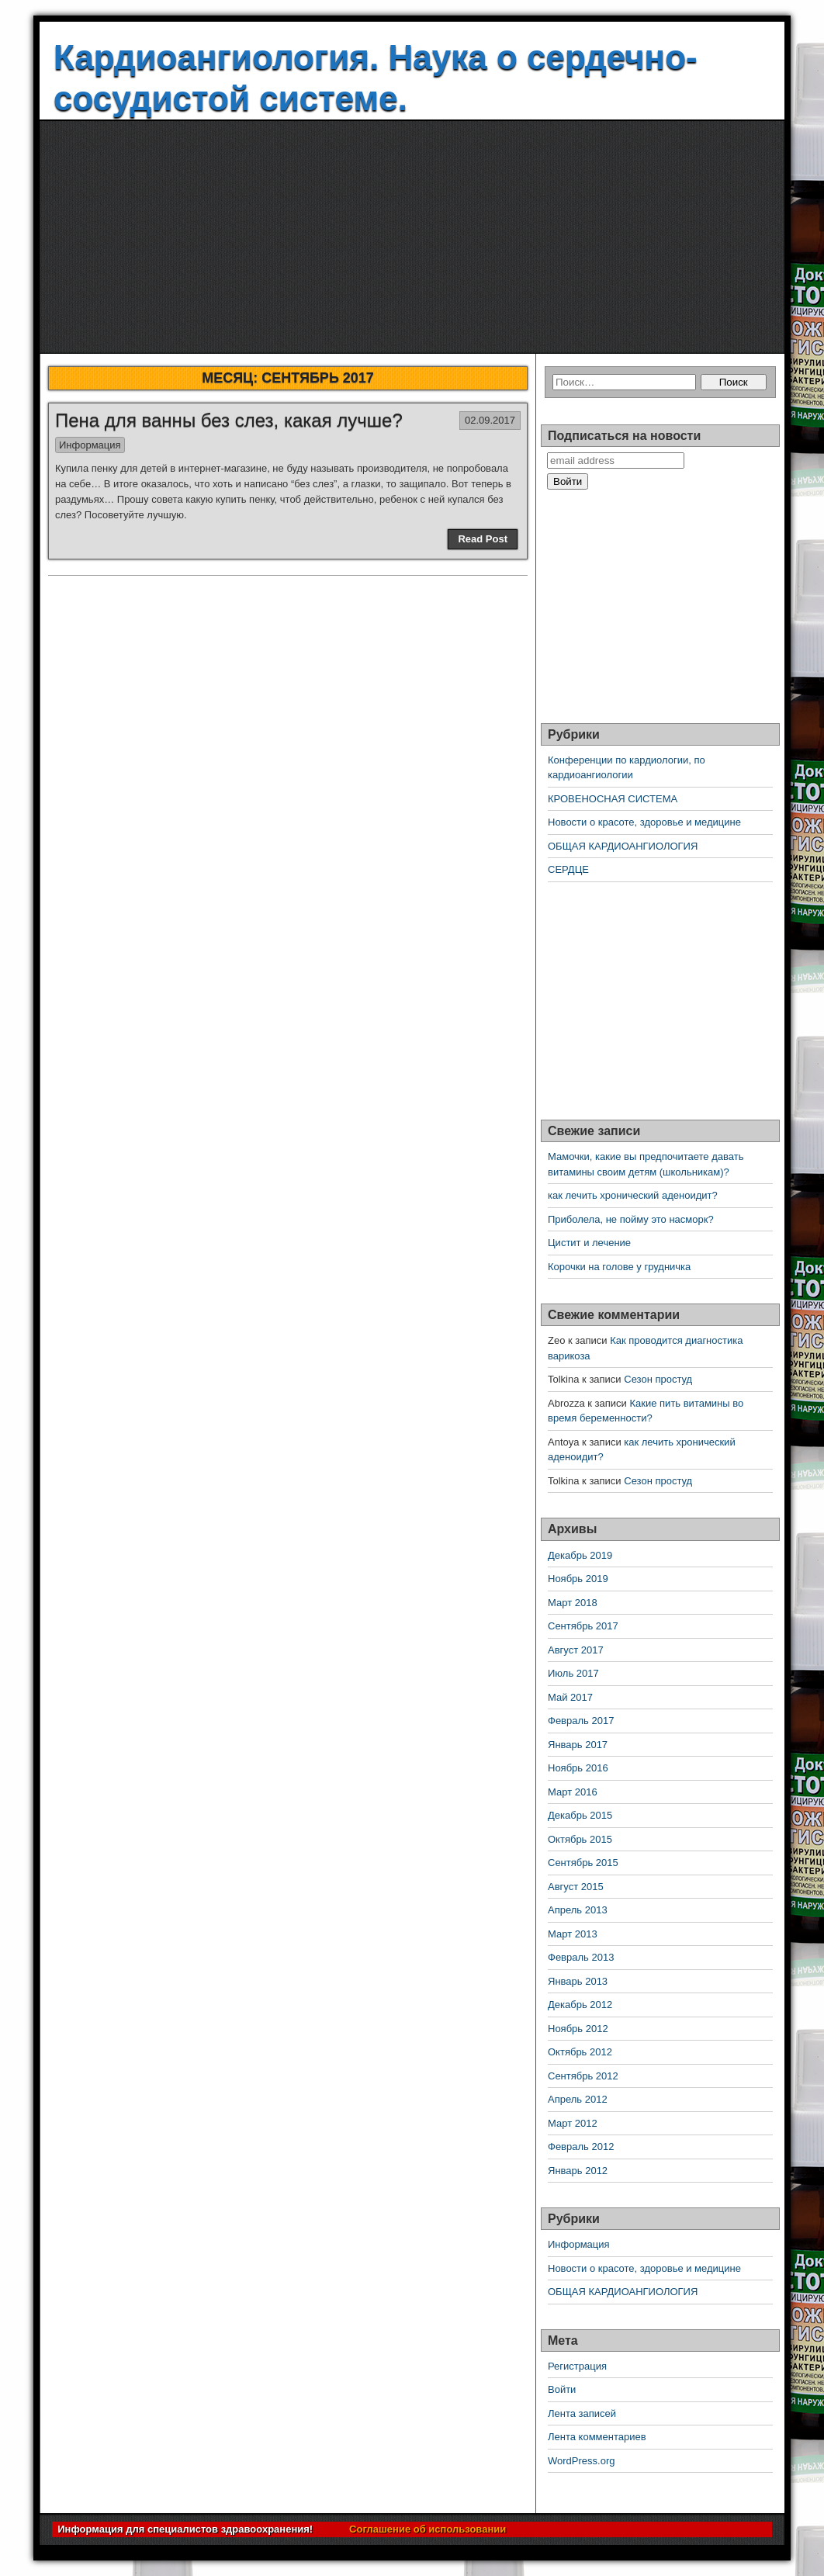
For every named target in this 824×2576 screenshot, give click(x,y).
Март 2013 (572, 1934)
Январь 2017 (578, 1744)
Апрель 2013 (578, 1910)
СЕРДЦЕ (568, 869)
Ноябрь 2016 (578, 1768)
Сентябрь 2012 (583, 2076)
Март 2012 (572, 2123)
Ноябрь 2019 (578, 1578)
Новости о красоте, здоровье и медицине (644, 822)
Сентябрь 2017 (583, 1626)
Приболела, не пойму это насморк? (631, 1219)
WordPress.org (581, 2461)
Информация (90, 445)
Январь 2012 (578, 2170)
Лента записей (582, 2413)
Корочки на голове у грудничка (619, 1266)
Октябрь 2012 (580, 2052)
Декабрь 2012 (580, 2004)
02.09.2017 (490, 420)
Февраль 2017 (581, 1720)
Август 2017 (576, 1650)
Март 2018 (572, 1602)
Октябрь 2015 (580, 1839)
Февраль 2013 (581, 1957)
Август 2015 (576, 1886)
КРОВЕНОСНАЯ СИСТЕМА (612, 799)
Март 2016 (572, 1792)
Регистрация (577, 2366)
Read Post (482, 539)
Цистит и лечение (589, 1242)
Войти (562, 2389)
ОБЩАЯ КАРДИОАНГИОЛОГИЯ (623, 846)
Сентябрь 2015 (583, 1862)
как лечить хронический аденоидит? (633, 1195)
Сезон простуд (658, 1379)
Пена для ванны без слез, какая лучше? (229, 420)
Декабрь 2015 (580, 1815)
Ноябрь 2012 (578, 2028)
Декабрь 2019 (580, 1555)
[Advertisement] (412, 237)
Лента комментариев (597, 2437)
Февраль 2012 (581, 2146)
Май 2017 (570, 1697)
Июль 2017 (573, 1673)
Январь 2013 (578, 1981)
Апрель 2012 (578, 2099)
